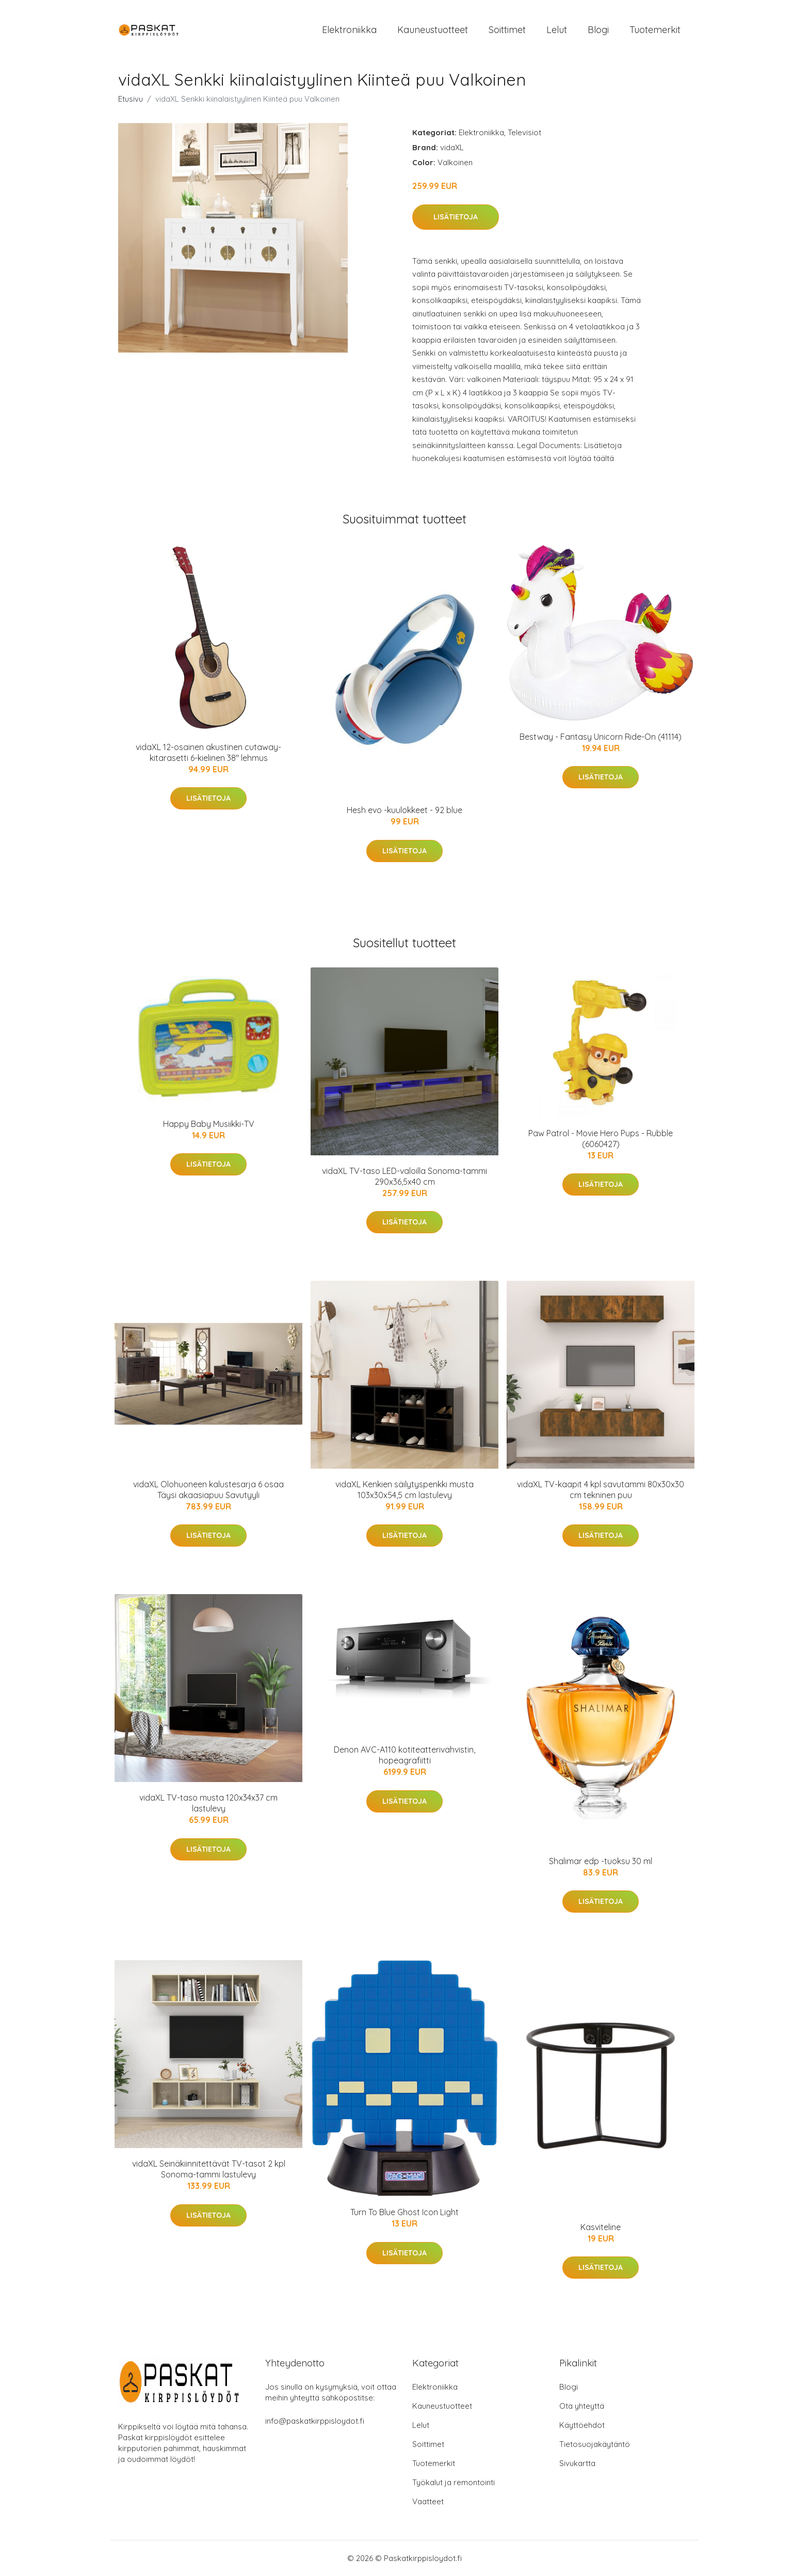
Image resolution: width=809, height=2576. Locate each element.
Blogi (598, 30)
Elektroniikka (349, 30)
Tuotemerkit (655, 30)
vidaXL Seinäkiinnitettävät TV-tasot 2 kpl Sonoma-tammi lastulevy (208, 2169)
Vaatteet (428, 2501)
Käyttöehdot (582, 2425)
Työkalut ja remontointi (453, 2482)
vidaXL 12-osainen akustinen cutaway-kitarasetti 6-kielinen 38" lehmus (208, 752)
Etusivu (130, 99)
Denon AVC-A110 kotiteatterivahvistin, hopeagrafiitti (404, 1755)
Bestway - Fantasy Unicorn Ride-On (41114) (601, 737)
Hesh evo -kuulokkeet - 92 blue (404, 810)
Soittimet (507, 30)
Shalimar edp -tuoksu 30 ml (600, 1861)
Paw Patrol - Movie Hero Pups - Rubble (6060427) (600, 1138)
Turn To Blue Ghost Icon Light (404, 2212)
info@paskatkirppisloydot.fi (314, 2421)
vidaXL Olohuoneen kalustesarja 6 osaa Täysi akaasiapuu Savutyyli (208, 1489)
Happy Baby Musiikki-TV (208, 1124)
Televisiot (524, 132)
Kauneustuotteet (432, 30)
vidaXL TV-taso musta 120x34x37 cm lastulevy (208, 1803)
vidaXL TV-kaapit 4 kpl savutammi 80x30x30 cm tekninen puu (600, 1489)
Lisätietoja (455, 216)
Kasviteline (600, 2227)
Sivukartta (577, 2463)
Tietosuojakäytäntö (594, 2444)
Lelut (556, 30)
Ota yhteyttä (581, 2406)
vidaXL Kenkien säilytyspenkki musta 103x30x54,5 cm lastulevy (404, 1489)
